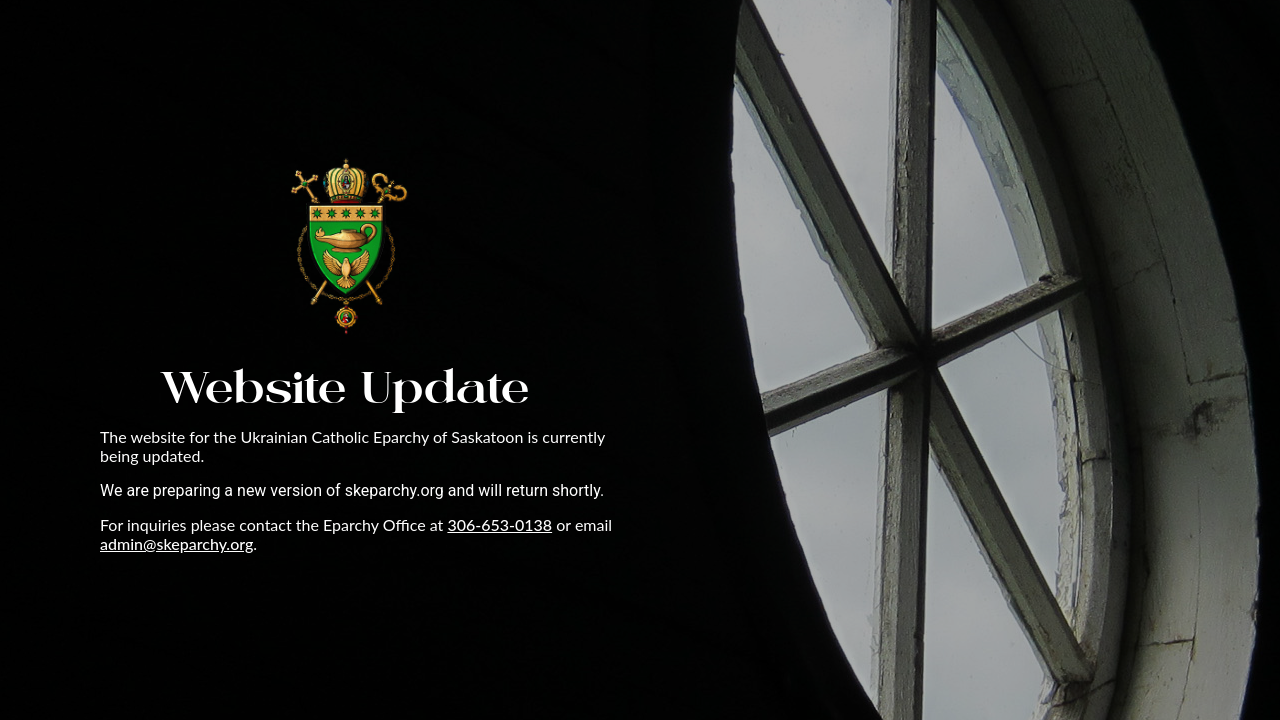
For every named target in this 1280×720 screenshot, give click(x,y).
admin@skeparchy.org (176, 543)
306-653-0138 (499, 524)
